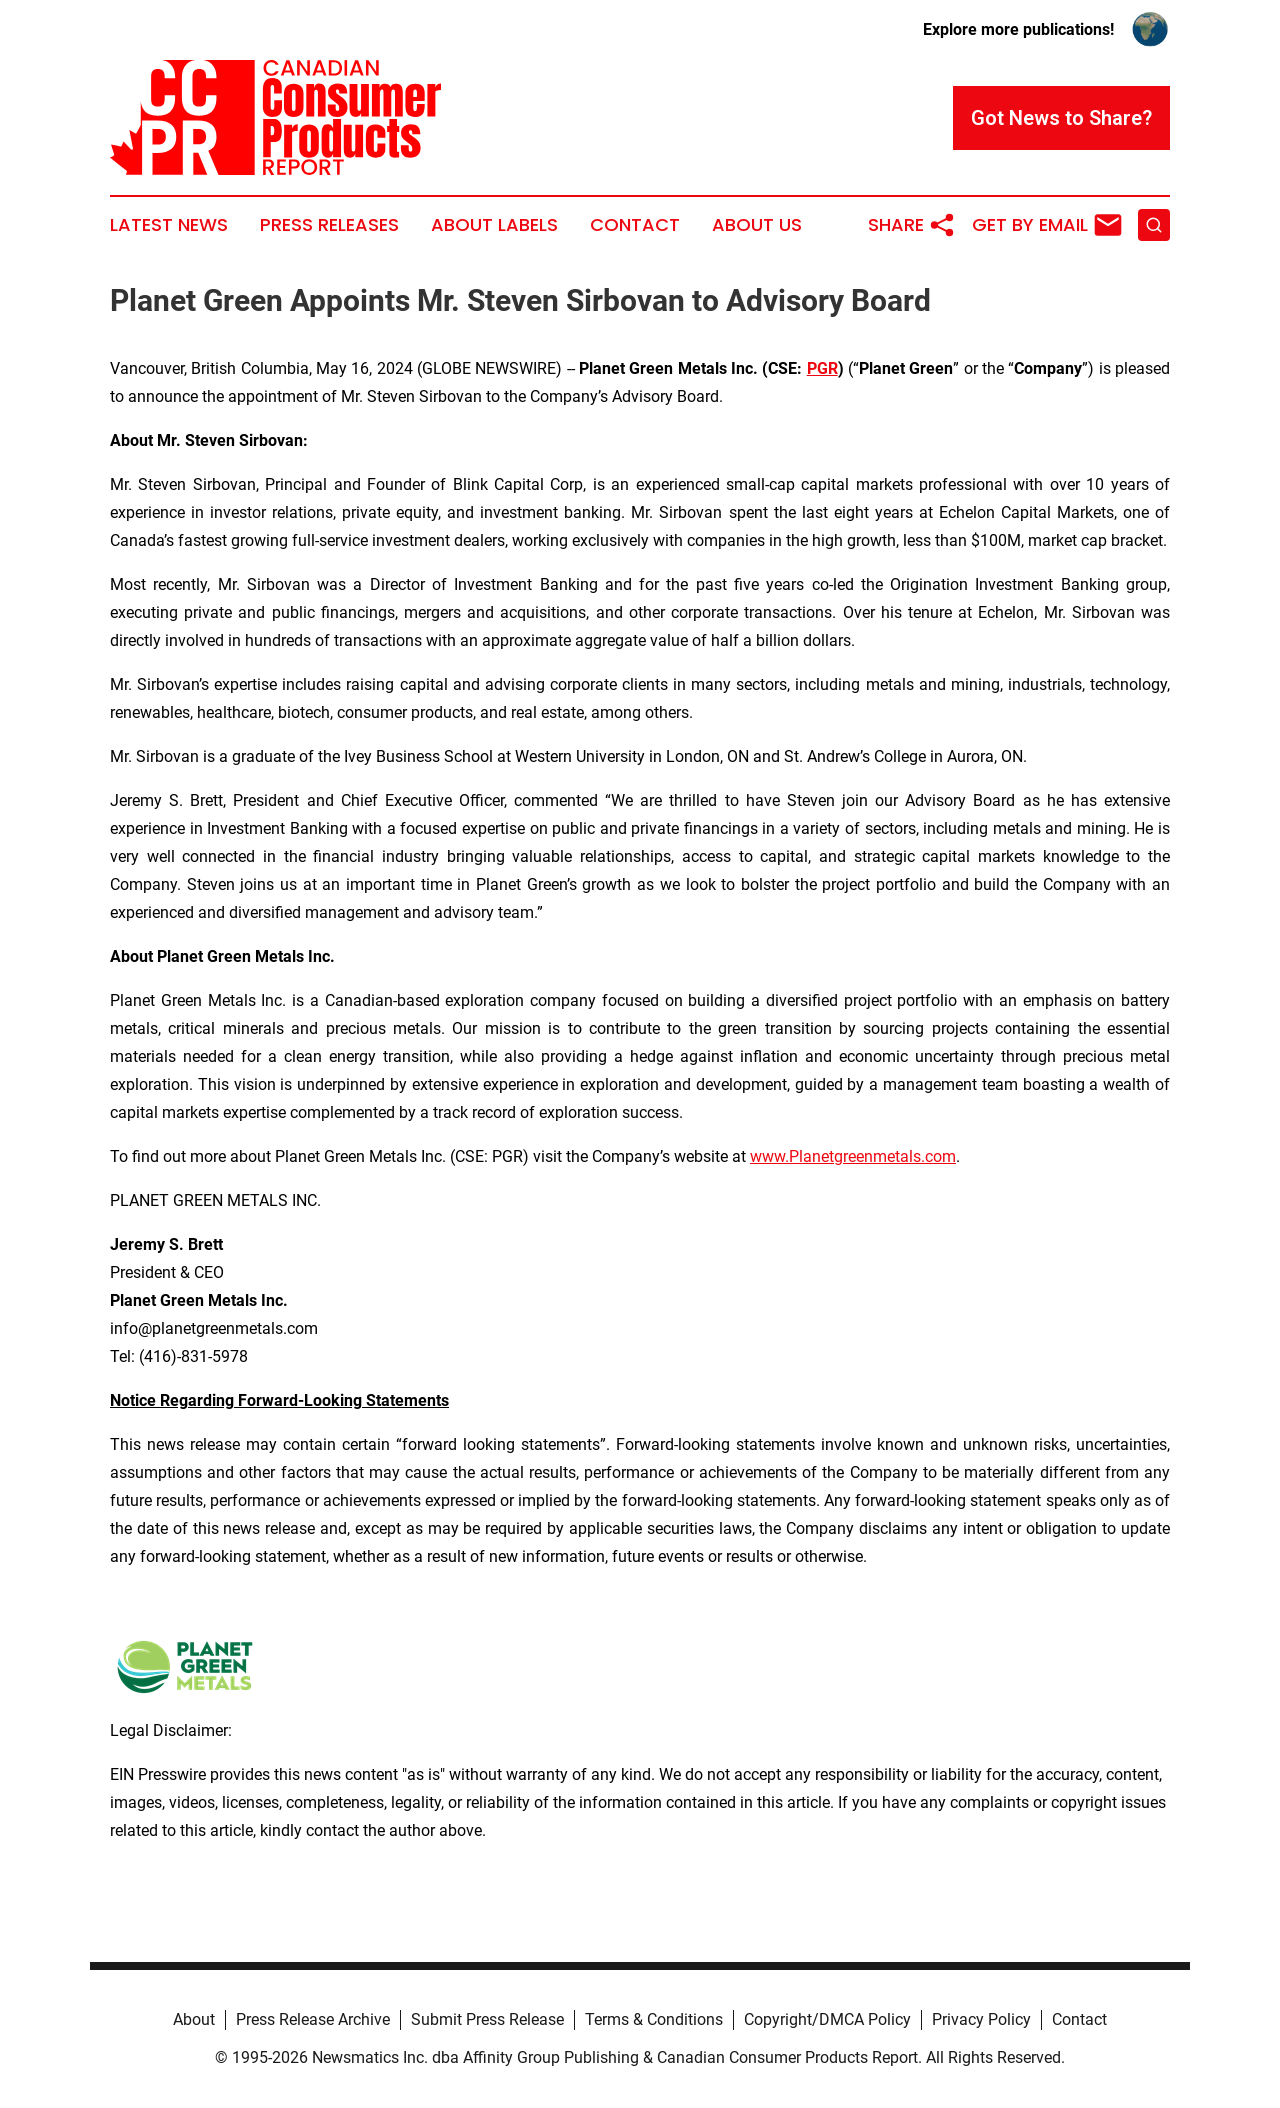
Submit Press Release (487, 2019)
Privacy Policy (981, 2019)
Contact (635, 225)
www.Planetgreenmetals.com (853, 1156)
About (194, 2019)
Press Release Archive (313, 2019)
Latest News (169, 225)
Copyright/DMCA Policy (827, 2019)
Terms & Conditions (654, 2019)
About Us (757, 225)
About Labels (494, 225)
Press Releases (329, 225)
